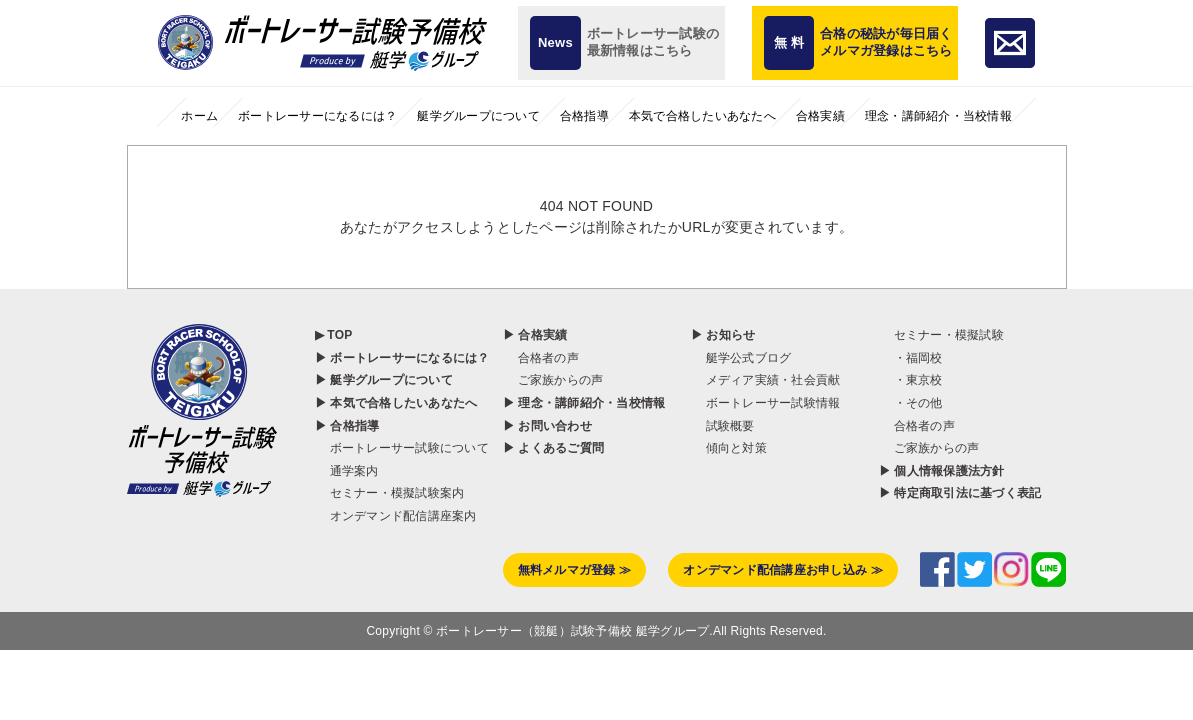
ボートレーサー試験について (409, 303)
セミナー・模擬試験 (949, 190)
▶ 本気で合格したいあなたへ (396, 258)
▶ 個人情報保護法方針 (942, 326)
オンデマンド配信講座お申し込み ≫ (783, 425)
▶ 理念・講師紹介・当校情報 (584, 258)
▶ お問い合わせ (547, 280)
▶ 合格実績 (535, 190)
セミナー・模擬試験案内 (397, 348)
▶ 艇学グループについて (384, 235)
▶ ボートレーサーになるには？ (402, 213)
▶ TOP (334, 190)
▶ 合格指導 (347, 280)
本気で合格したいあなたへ (702, 116)
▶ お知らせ (723, 190)
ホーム (199, 116)
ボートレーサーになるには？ (317, 116)
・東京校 (918, 235)
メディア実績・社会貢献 (773, 235)
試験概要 (730, 280)
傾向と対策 (736, 303)
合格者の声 (548, 213)
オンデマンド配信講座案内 (403, 371)
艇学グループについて (478, 116)
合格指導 (584, 116)
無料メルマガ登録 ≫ (575, 425)
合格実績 (820, 116)
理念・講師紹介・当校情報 (938, 116)
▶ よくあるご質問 (554, 303)
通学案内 (354, 326)
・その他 (918, 258)
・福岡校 (918, 213)
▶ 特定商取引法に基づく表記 (960, 348)
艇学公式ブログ (749, 213)
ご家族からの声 (561, 235)
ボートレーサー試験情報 (773, 258)
